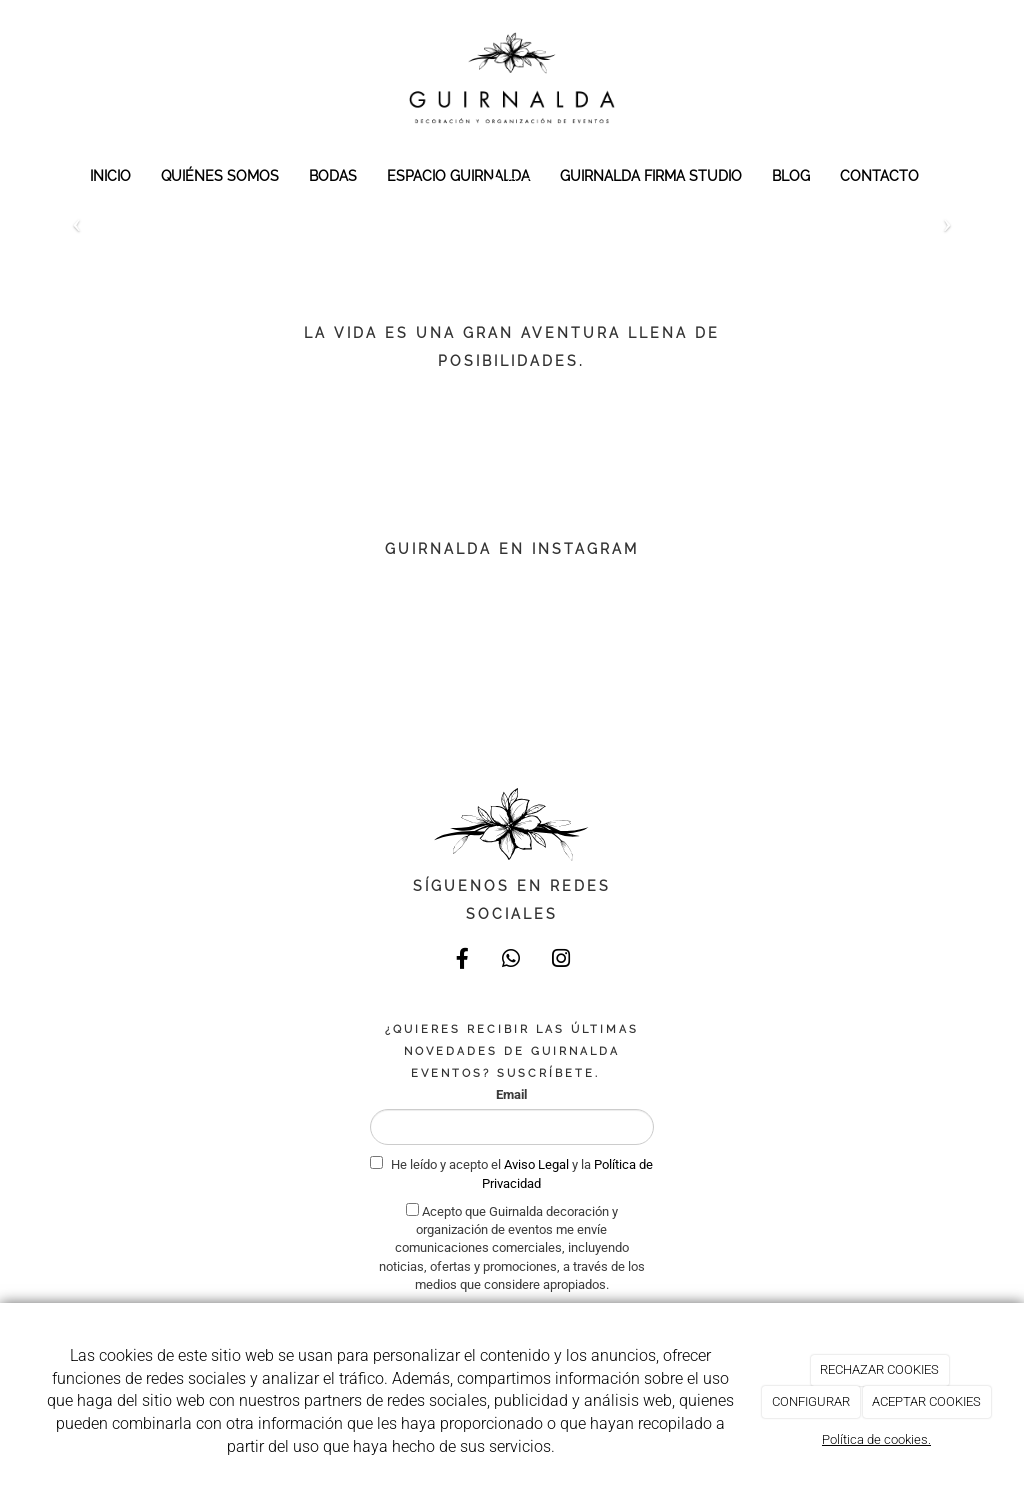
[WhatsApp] (512, 961)
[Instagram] (561, 961)
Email (511, 1094)
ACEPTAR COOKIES (926, 1401)
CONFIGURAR (811, 1401)
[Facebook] (463, 961)
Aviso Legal (538, 1164)
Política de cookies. (876, 1439)
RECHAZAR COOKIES (879, 1369)
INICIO (110, 175)
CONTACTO (879, 175)
